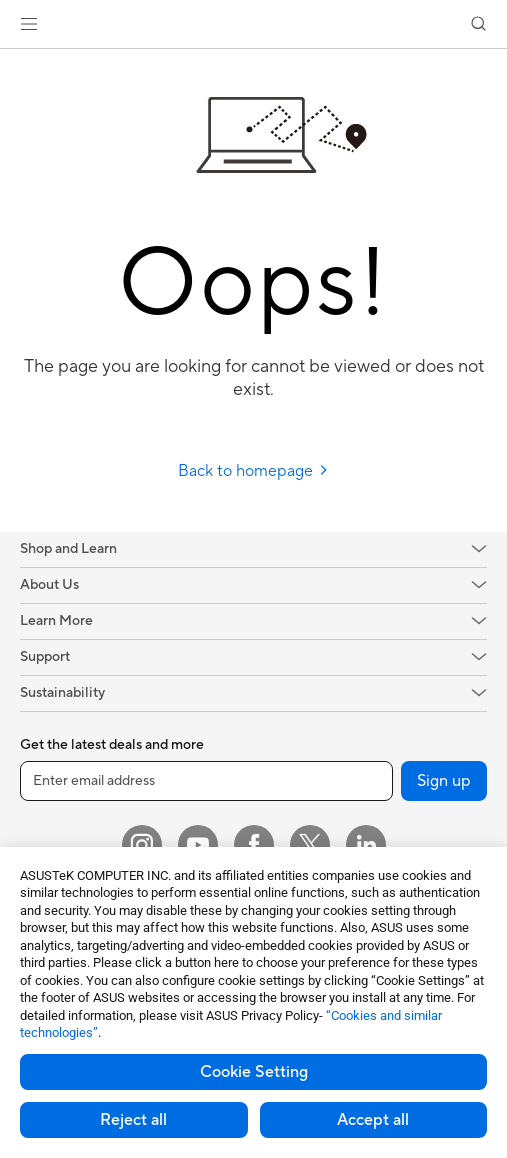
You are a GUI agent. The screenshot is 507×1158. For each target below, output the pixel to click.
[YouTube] (198, 845)
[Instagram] (142, 845)
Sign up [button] (444, 781)
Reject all (133, 1120)
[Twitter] (310, 845)
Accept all (373, 1120)
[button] (29, 24)
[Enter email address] (206, 781)
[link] (253, 24)
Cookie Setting (254, 1072)
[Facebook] (254, 845)
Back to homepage (253, 471)
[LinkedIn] (366, 845)
